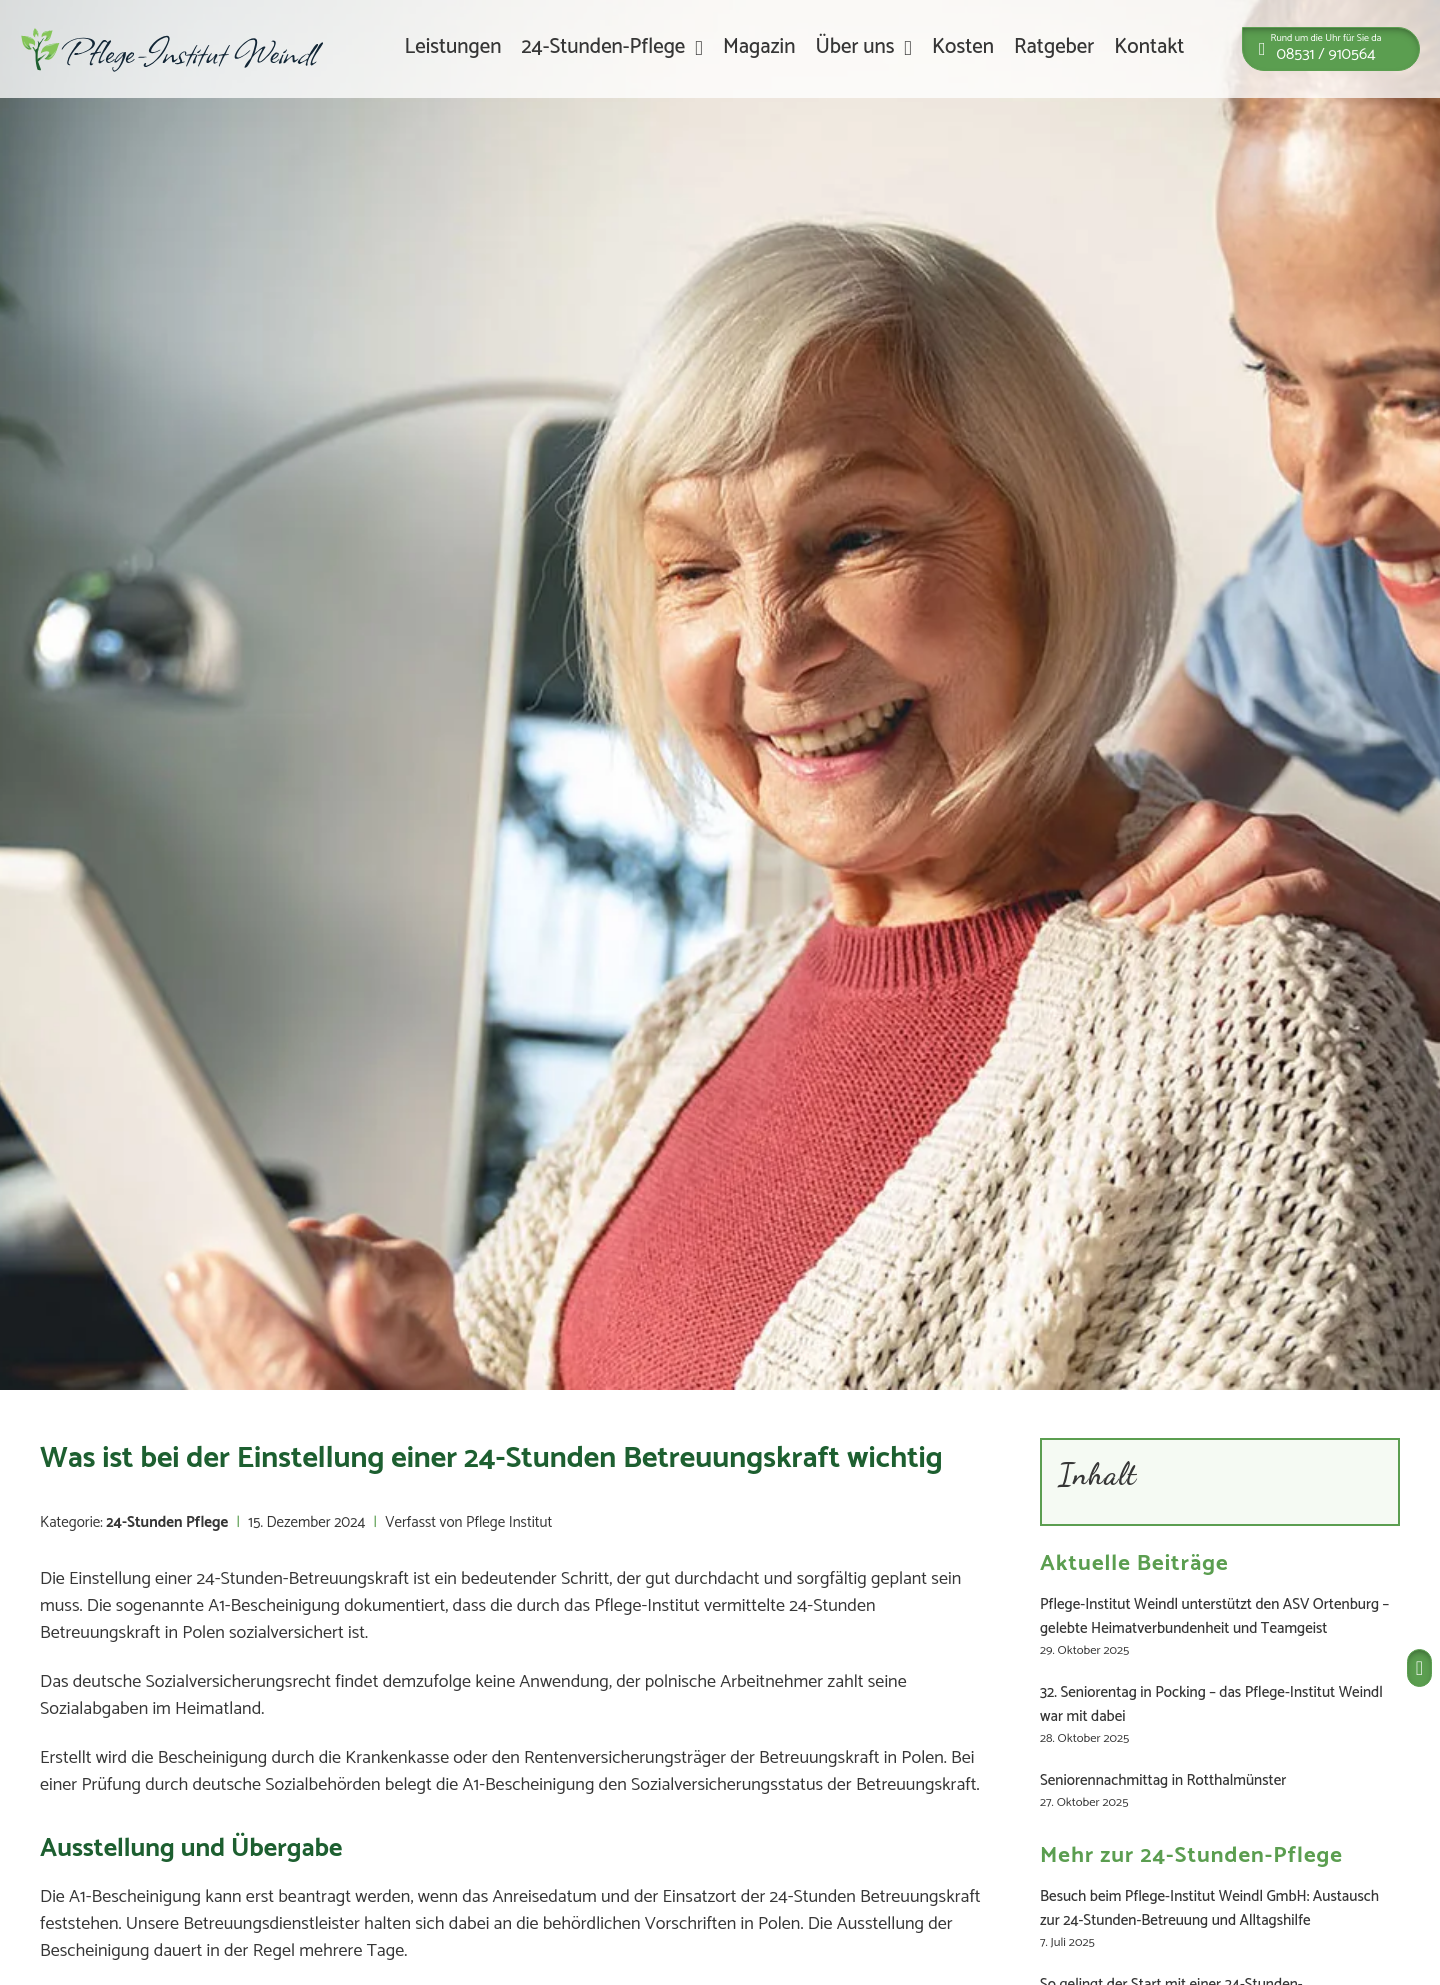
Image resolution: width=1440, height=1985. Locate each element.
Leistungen (453, 48)
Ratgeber (1054, 48)
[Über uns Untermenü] (908, 48)
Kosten (963, 48)
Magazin (759, 48)
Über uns (854, 47)
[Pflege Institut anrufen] (1419, 1668)
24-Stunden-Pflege (604, 47)
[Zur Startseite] (173, 49)
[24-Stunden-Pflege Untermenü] (699, 48)
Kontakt (1149, 48)
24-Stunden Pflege (167, 1522)
